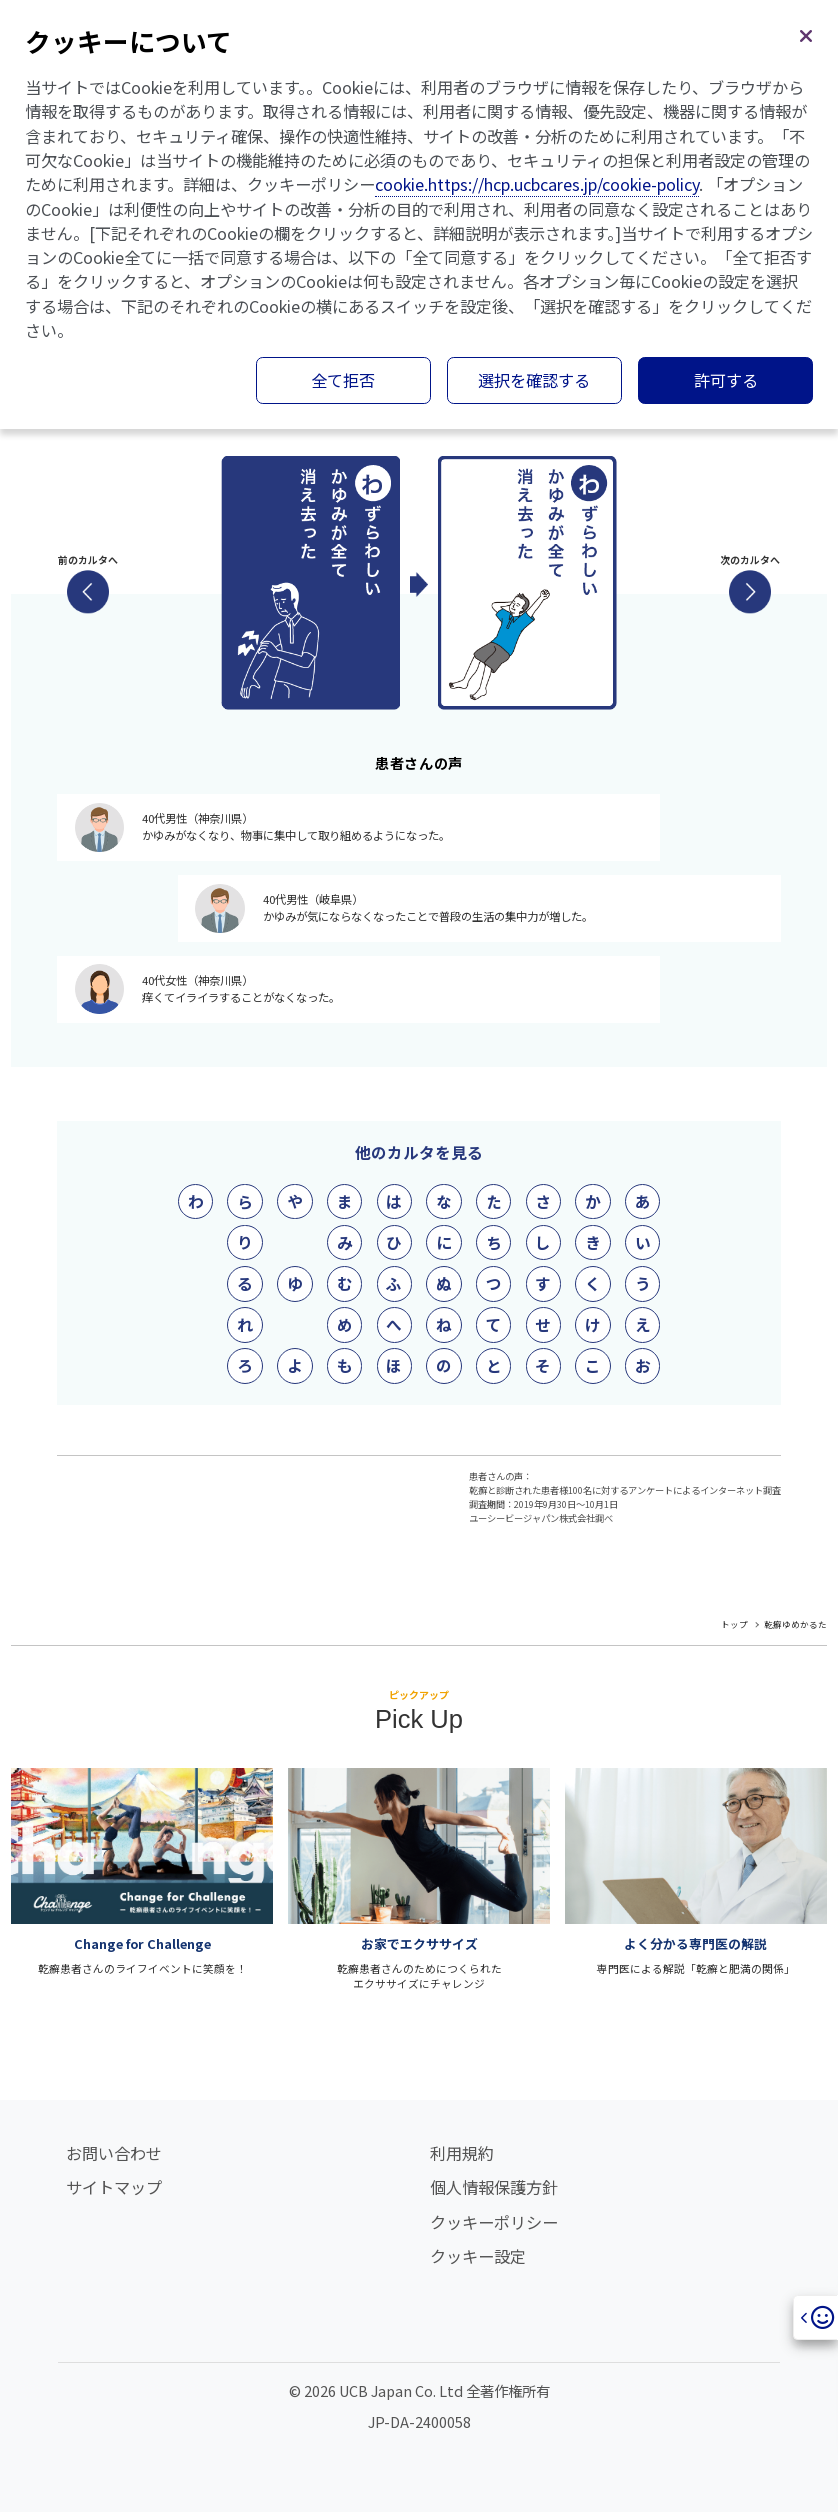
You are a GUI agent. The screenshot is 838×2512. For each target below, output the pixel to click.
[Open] (815, 2317)
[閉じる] (806, 32)
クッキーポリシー (494, 2222)
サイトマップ (114, 2187)
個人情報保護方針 (494, 2187)
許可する (726, 380)
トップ (734, 1624)
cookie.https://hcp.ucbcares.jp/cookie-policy (537, 184)
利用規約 (462, 2153)
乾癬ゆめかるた (795, 1624)
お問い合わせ (114, 2153)
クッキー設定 (478, 2256)
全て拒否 (343, 380)
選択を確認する (534, 380)
